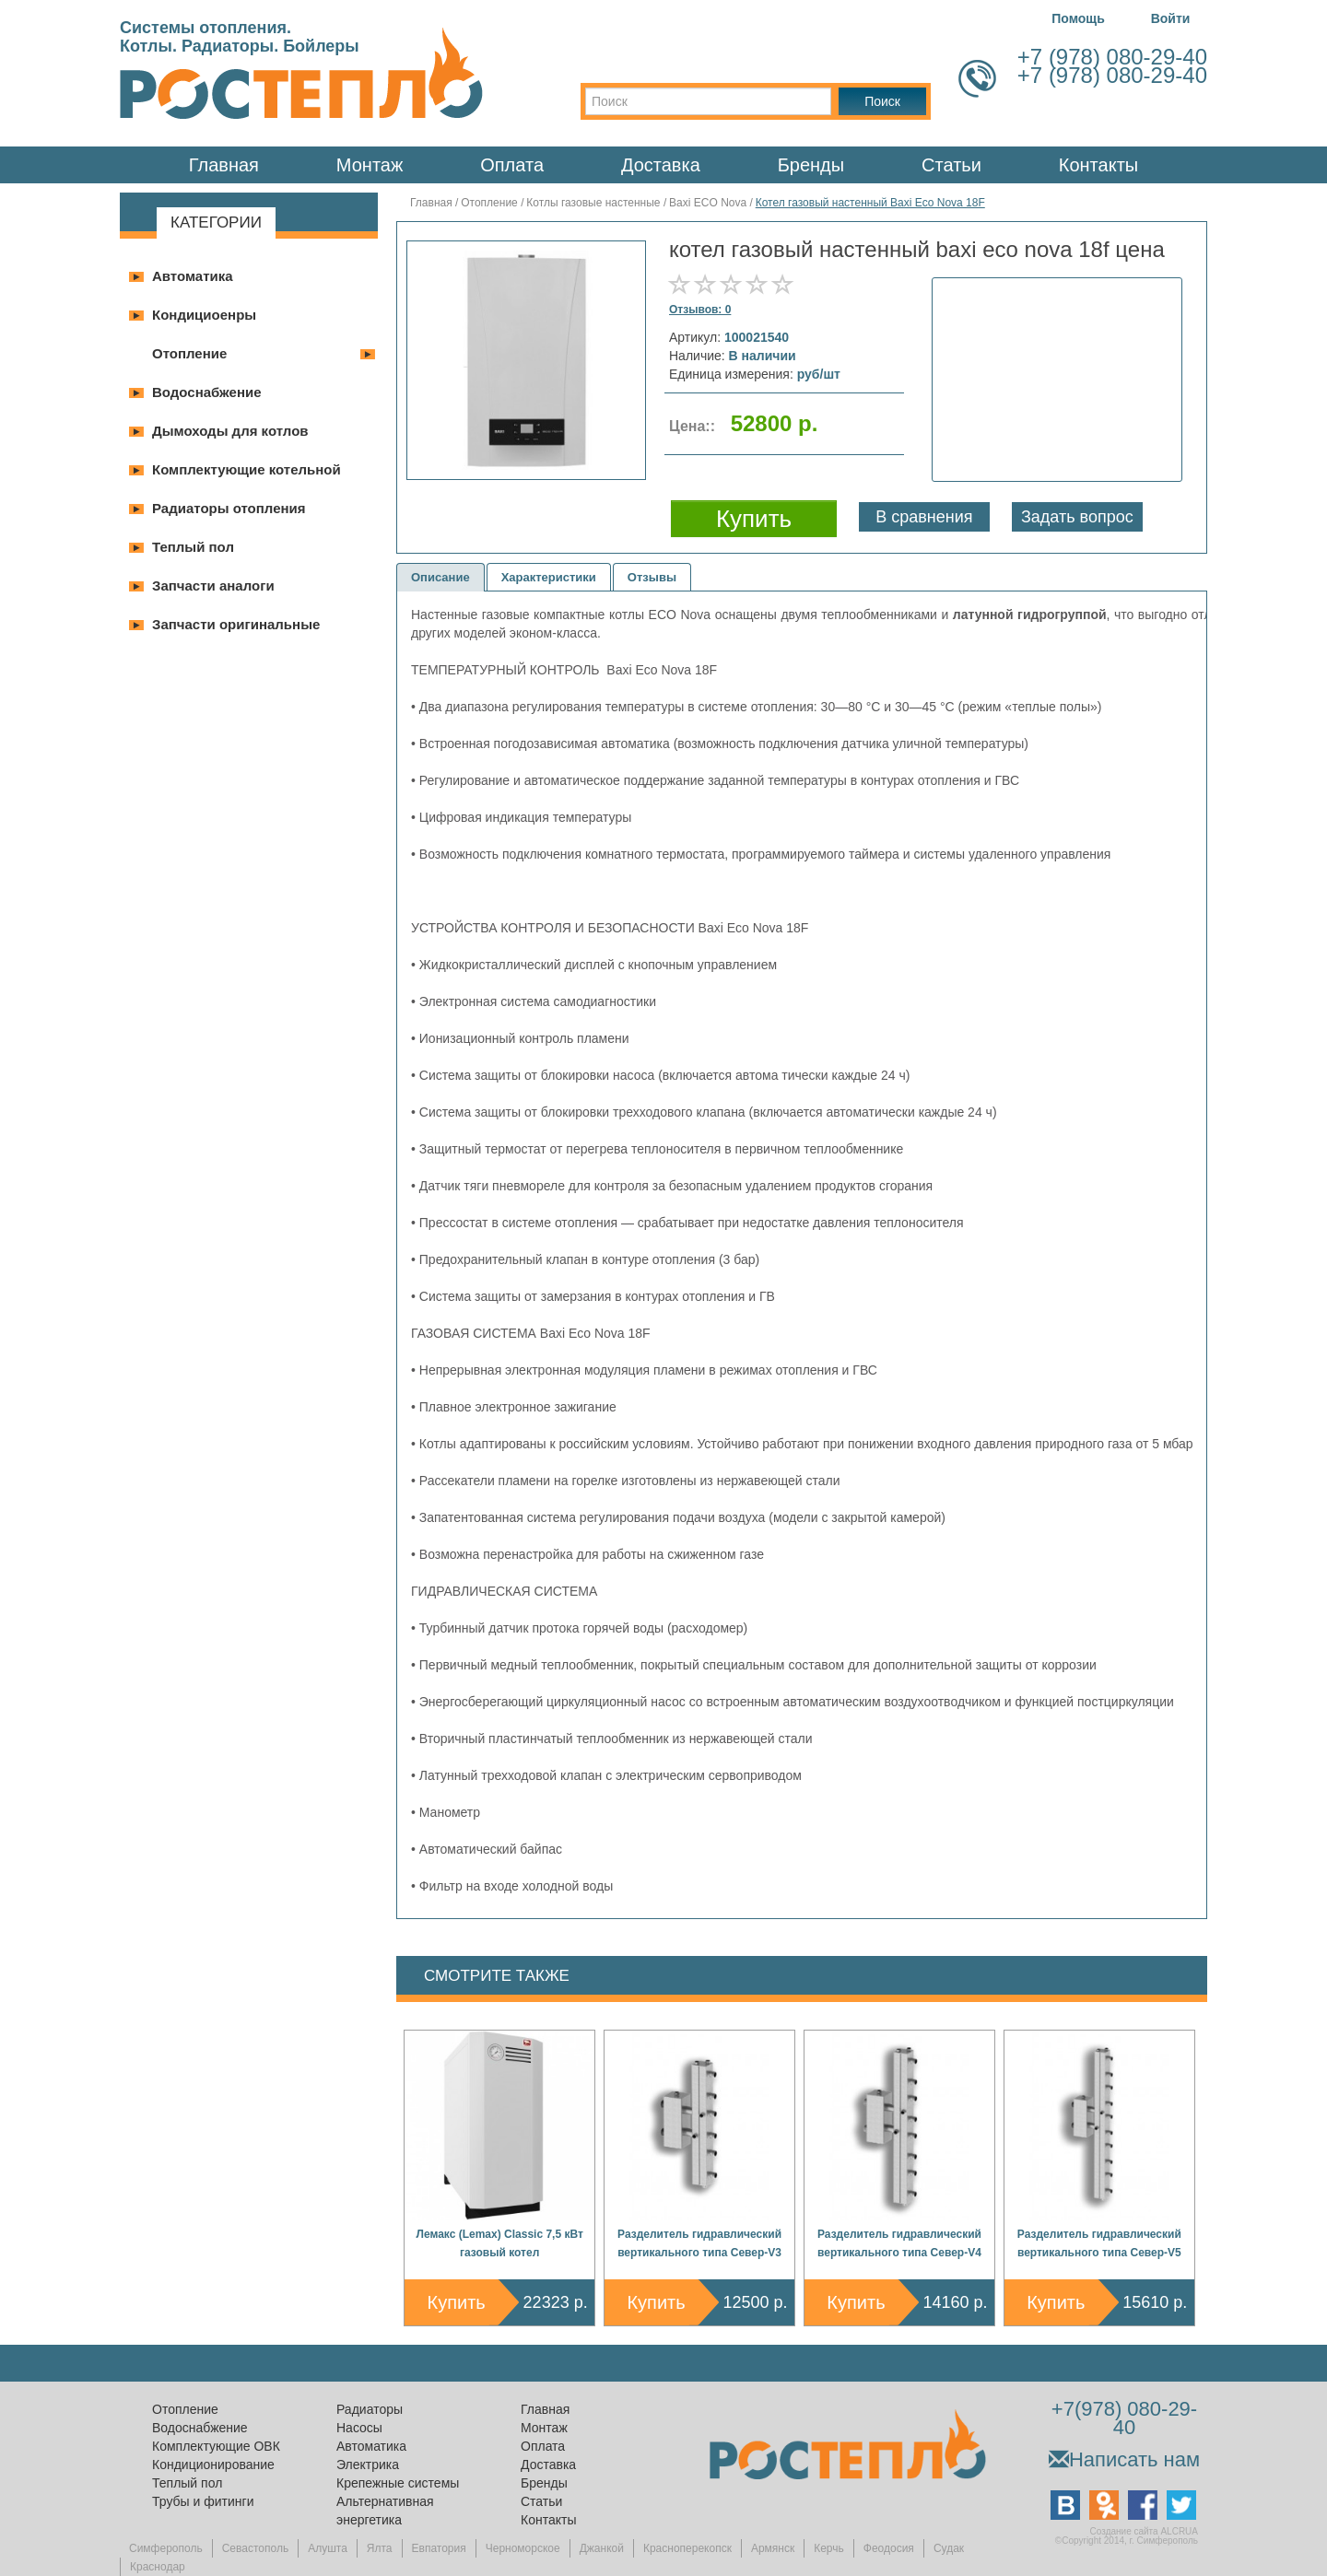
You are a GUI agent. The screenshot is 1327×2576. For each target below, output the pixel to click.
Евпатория (439, 2548)
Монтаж (370, 165)
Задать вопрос (1077, 517)
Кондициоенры (204, 314)
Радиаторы (369, 2409)
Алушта (327, 2548)
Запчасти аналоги (213, 585)
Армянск (772, 2548)
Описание (440, 577)
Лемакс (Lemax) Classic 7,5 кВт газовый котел (500, 2243)
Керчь (829, 2548)
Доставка (660, 165)
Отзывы (652, 577)
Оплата (512, 165)
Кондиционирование (213, 2464)
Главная (224, 165)
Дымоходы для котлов (230, 431)
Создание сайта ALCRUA (1144, 2531)
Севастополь (255, 2548)
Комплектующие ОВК (216, 2446)
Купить (457, 2302)
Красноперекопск (687, 2548)
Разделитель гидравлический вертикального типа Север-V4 (899, 2243)
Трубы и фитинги (202, 2501)
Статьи (951, 165)
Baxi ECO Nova (707, 202)
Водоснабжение (207, 392)
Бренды (811, 165)
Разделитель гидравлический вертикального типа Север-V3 (699, 2243)
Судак (949, 2548)
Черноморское (523, 2548)
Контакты (1098, 165)
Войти (1171, 18)
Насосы (359, 2427)
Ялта (380, 2548)
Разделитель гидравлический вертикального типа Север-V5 (1099, 2243)
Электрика (367, 2464)
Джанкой (602, 2548)
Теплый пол (193, 547)
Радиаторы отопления (229, 508)
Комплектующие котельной (246, 469)
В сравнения (923, 517)
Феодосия (888, 2548)
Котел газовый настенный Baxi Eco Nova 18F (870, 202)
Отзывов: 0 (700, 309)
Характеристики (548, 577)
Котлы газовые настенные (593, 202)
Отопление (189, 353)
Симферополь (166, 2548)
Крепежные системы (397, 2483)
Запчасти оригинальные (236, 624)
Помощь (1078, 18)
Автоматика (192, 276)
